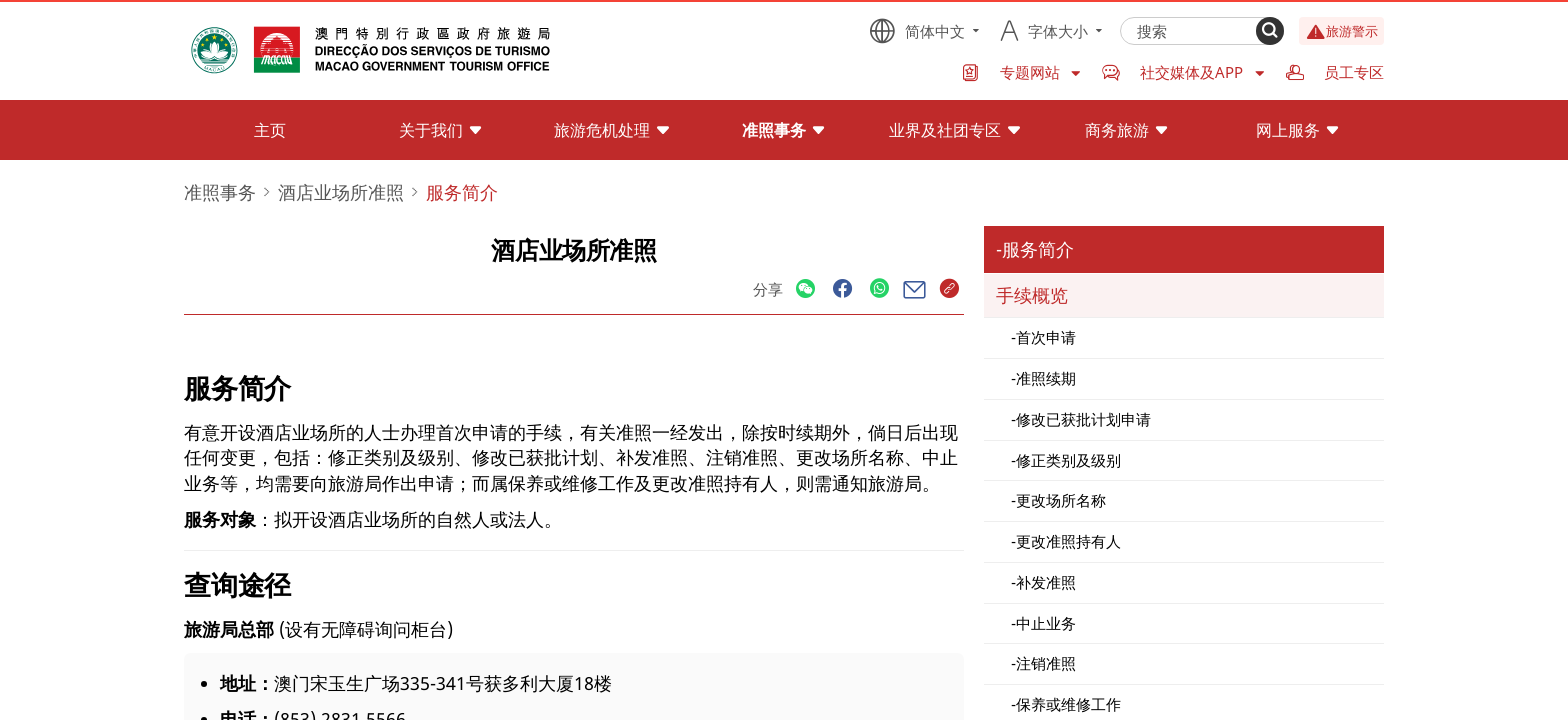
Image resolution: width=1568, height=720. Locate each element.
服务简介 (1038, 249)
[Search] (1270, 31)
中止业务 (1046, 623)
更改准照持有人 (1068, 541)
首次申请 (1046, 337)
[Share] (805, 289)
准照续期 (1046, 378)
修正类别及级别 (1068, 460)
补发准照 (1046, 582)
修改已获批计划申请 (1083, 419)
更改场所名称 (1061, 500)
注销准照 (1046, 663)
